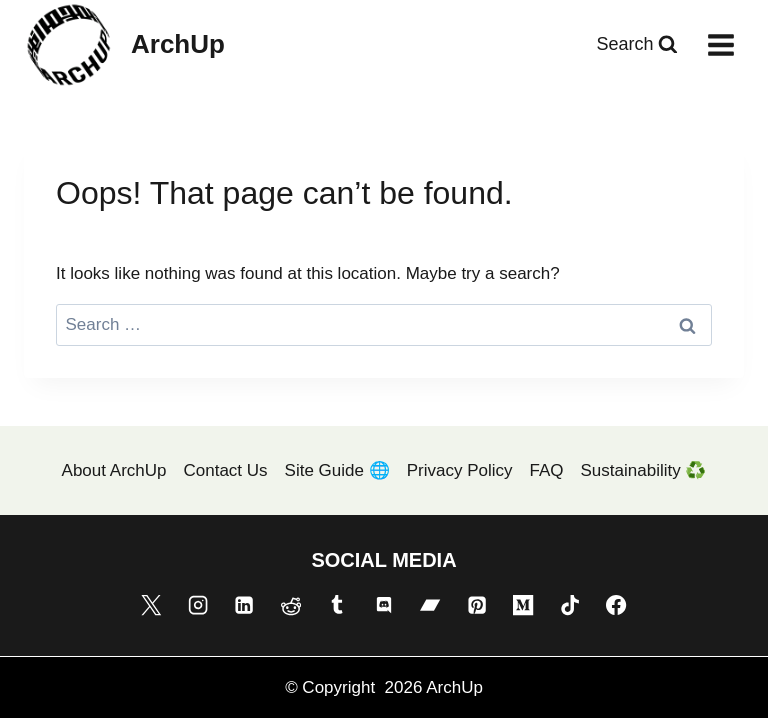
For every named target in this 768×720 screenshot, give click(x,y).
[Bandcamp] (430, 605)
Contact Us (225, 470)
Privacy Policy (460, 470)
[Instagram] (198, 605)
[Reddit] (291, 605)
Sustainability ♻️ (644, 470)
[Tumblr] (337, 605)
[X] (151, 605)
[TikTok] (570, 605)
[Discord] (384, 605)
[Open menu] (720, 44)
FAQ (547, 470)
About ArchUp (114, 470)
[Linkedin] (244, 605)
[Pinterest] (477, 605)
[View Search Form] (637, 44)
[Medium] (523, 605)
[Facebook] (616, 605)
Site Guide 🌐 (337, 470)
